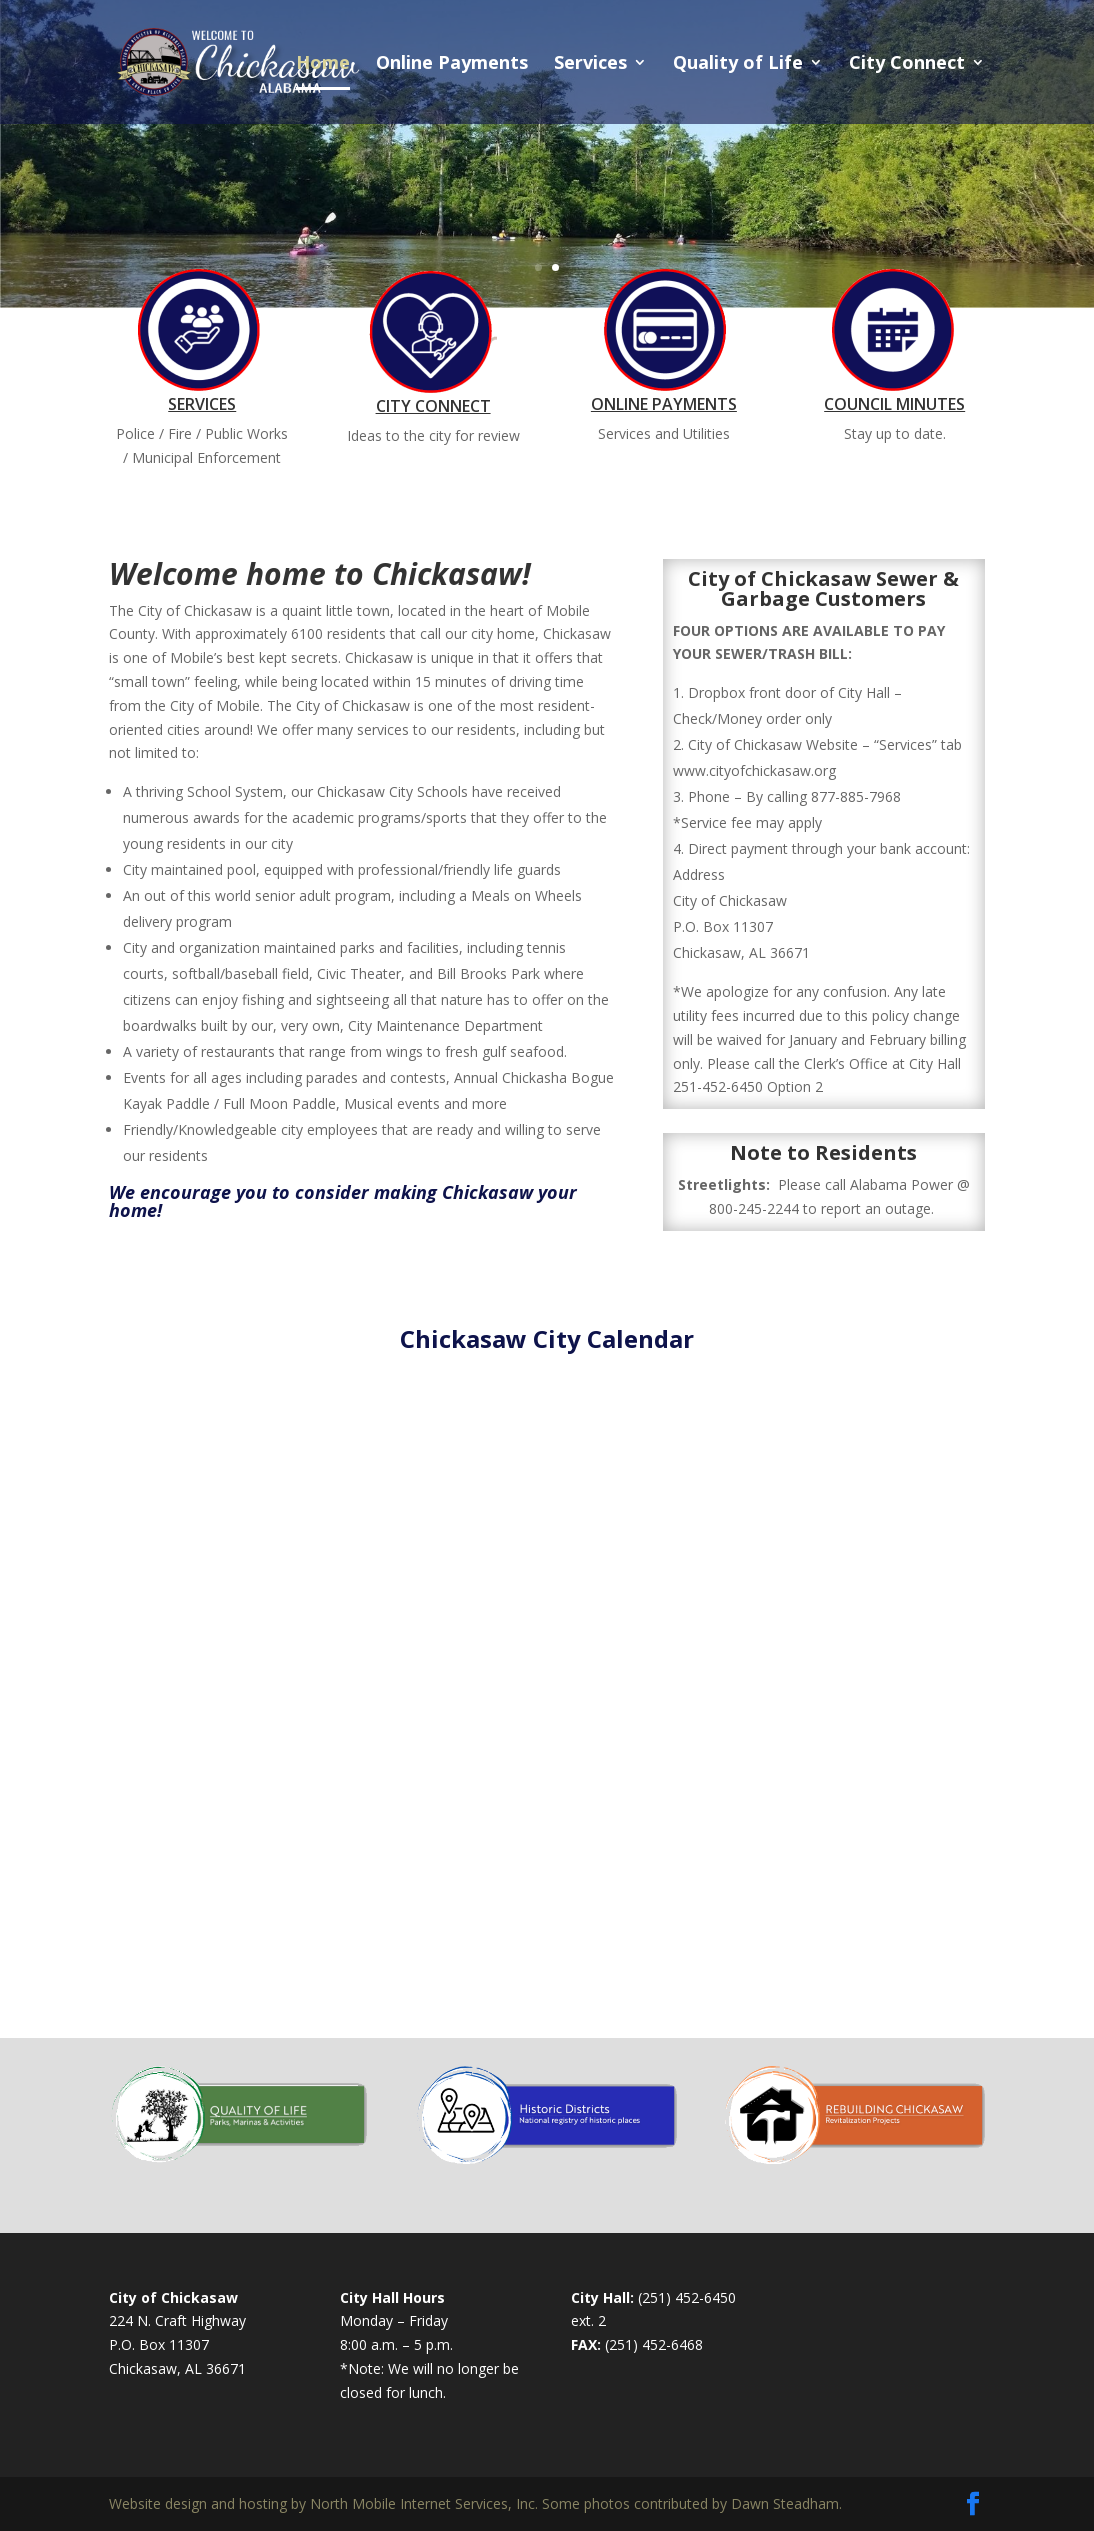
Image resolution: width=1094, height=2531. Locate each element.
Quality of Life (738, 64)
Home (323, 64)
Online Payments (452, 64)
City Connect (907, 64)
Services (590, 64)
